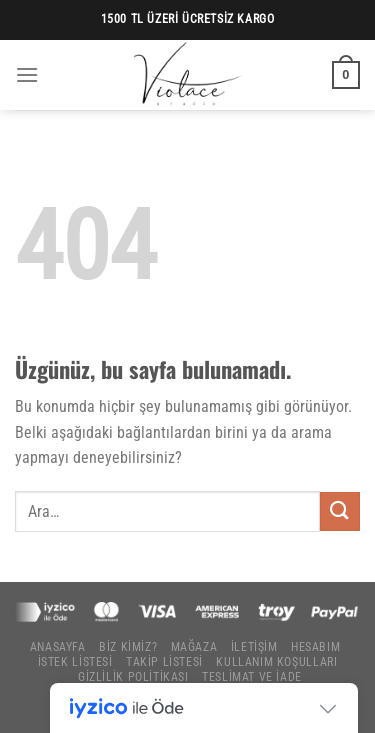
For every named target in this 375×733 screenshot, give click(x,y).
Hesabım (315, 647)
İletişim (254, 647)
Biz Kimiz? (128, 647)
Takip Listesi (164, 662)
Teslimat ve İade (252, 677)
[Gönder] (340, 511)
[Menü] (27, 74)
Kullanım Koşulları (276, 662)
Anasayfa (58, 647)
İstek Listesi (75, 662)
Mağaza (194, 647)
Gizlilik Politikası (133, 677)
